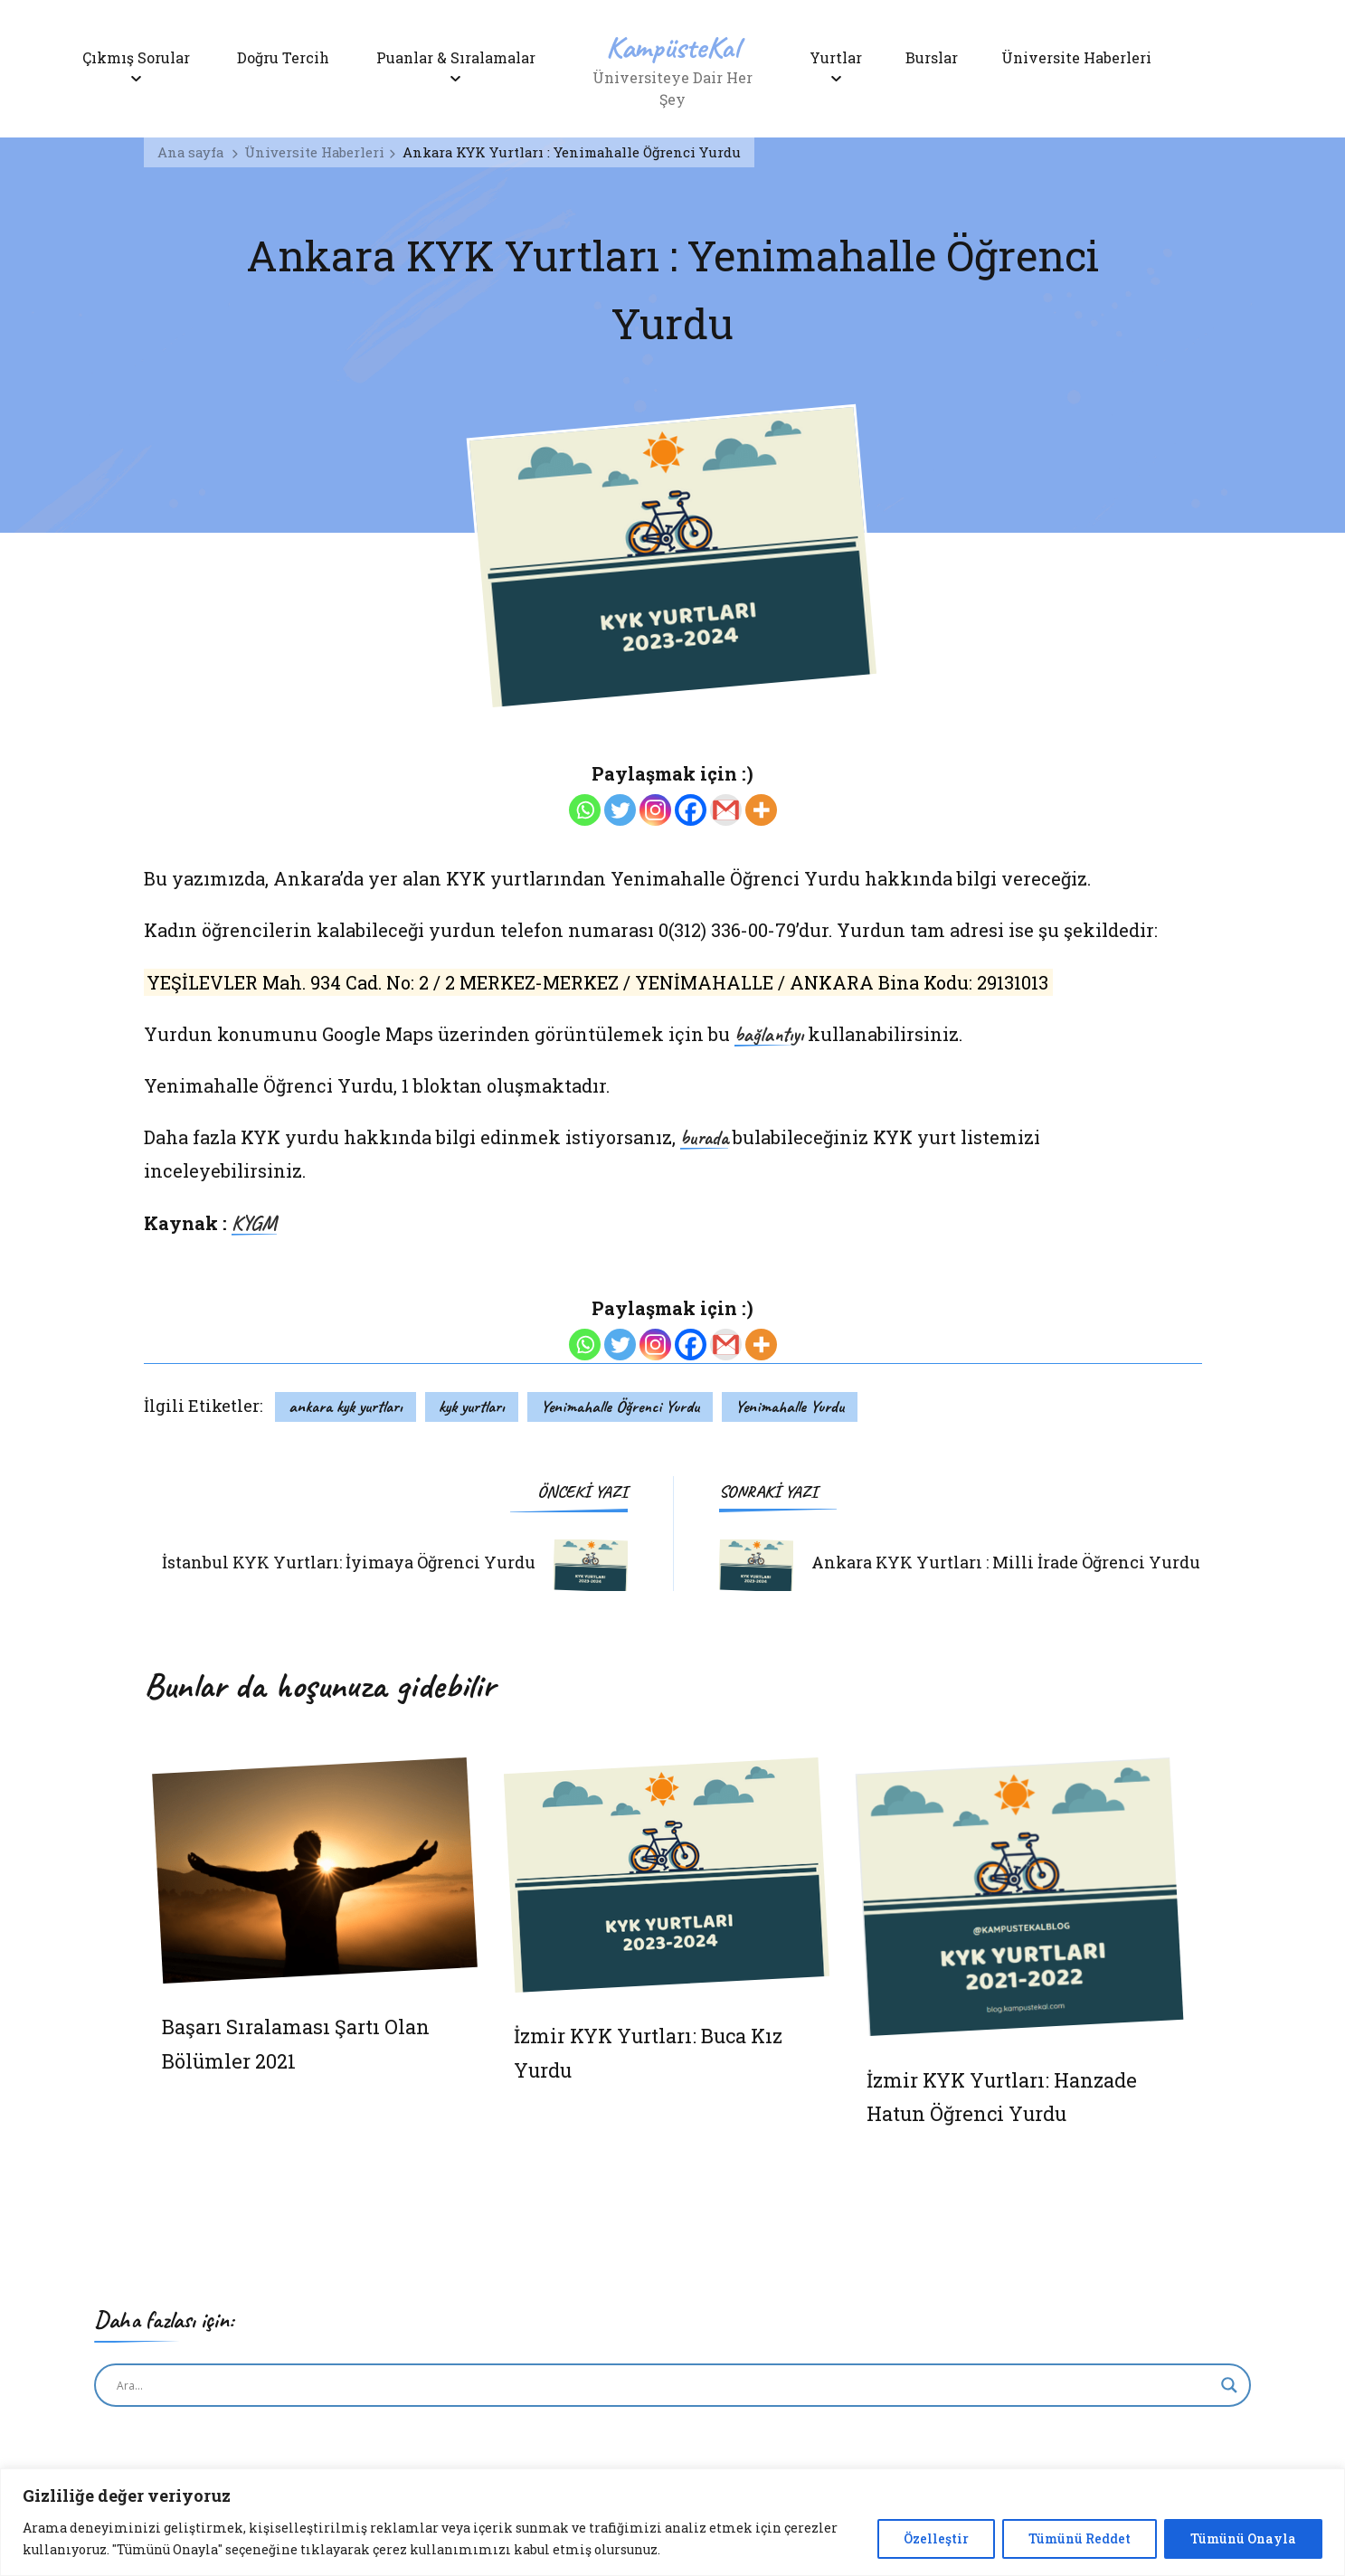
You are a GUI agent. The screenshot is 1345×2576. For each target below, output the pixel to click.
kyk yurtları (472, 1406)
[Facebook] (690, 810)
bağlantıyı (768, 1035)
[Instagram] (655, 810)
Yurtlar (836, 57)
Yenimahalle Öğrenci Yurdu (620, 1406)
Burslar (935, 57)
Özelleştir (936, 2538)
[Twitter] (620, 810)
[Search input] (664, 2385)
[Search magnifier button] (1229, 2385)
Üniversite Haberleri (1084, 57)
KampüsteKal (673, 46)
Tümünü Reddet (1079, 2538)
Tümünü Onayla (1243, 2538)
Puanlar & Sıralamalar (455, 57)
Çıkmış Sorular (136, 57)
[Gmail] (726, 810)
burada (704, 1139)
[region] (672, 2522)
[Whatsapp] (585, 810)
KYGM (254, 1225)
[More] (761, 810)
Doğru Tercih (283, 57)
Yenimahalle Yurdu (789, 1406)
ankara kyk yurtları (346, 1406)
